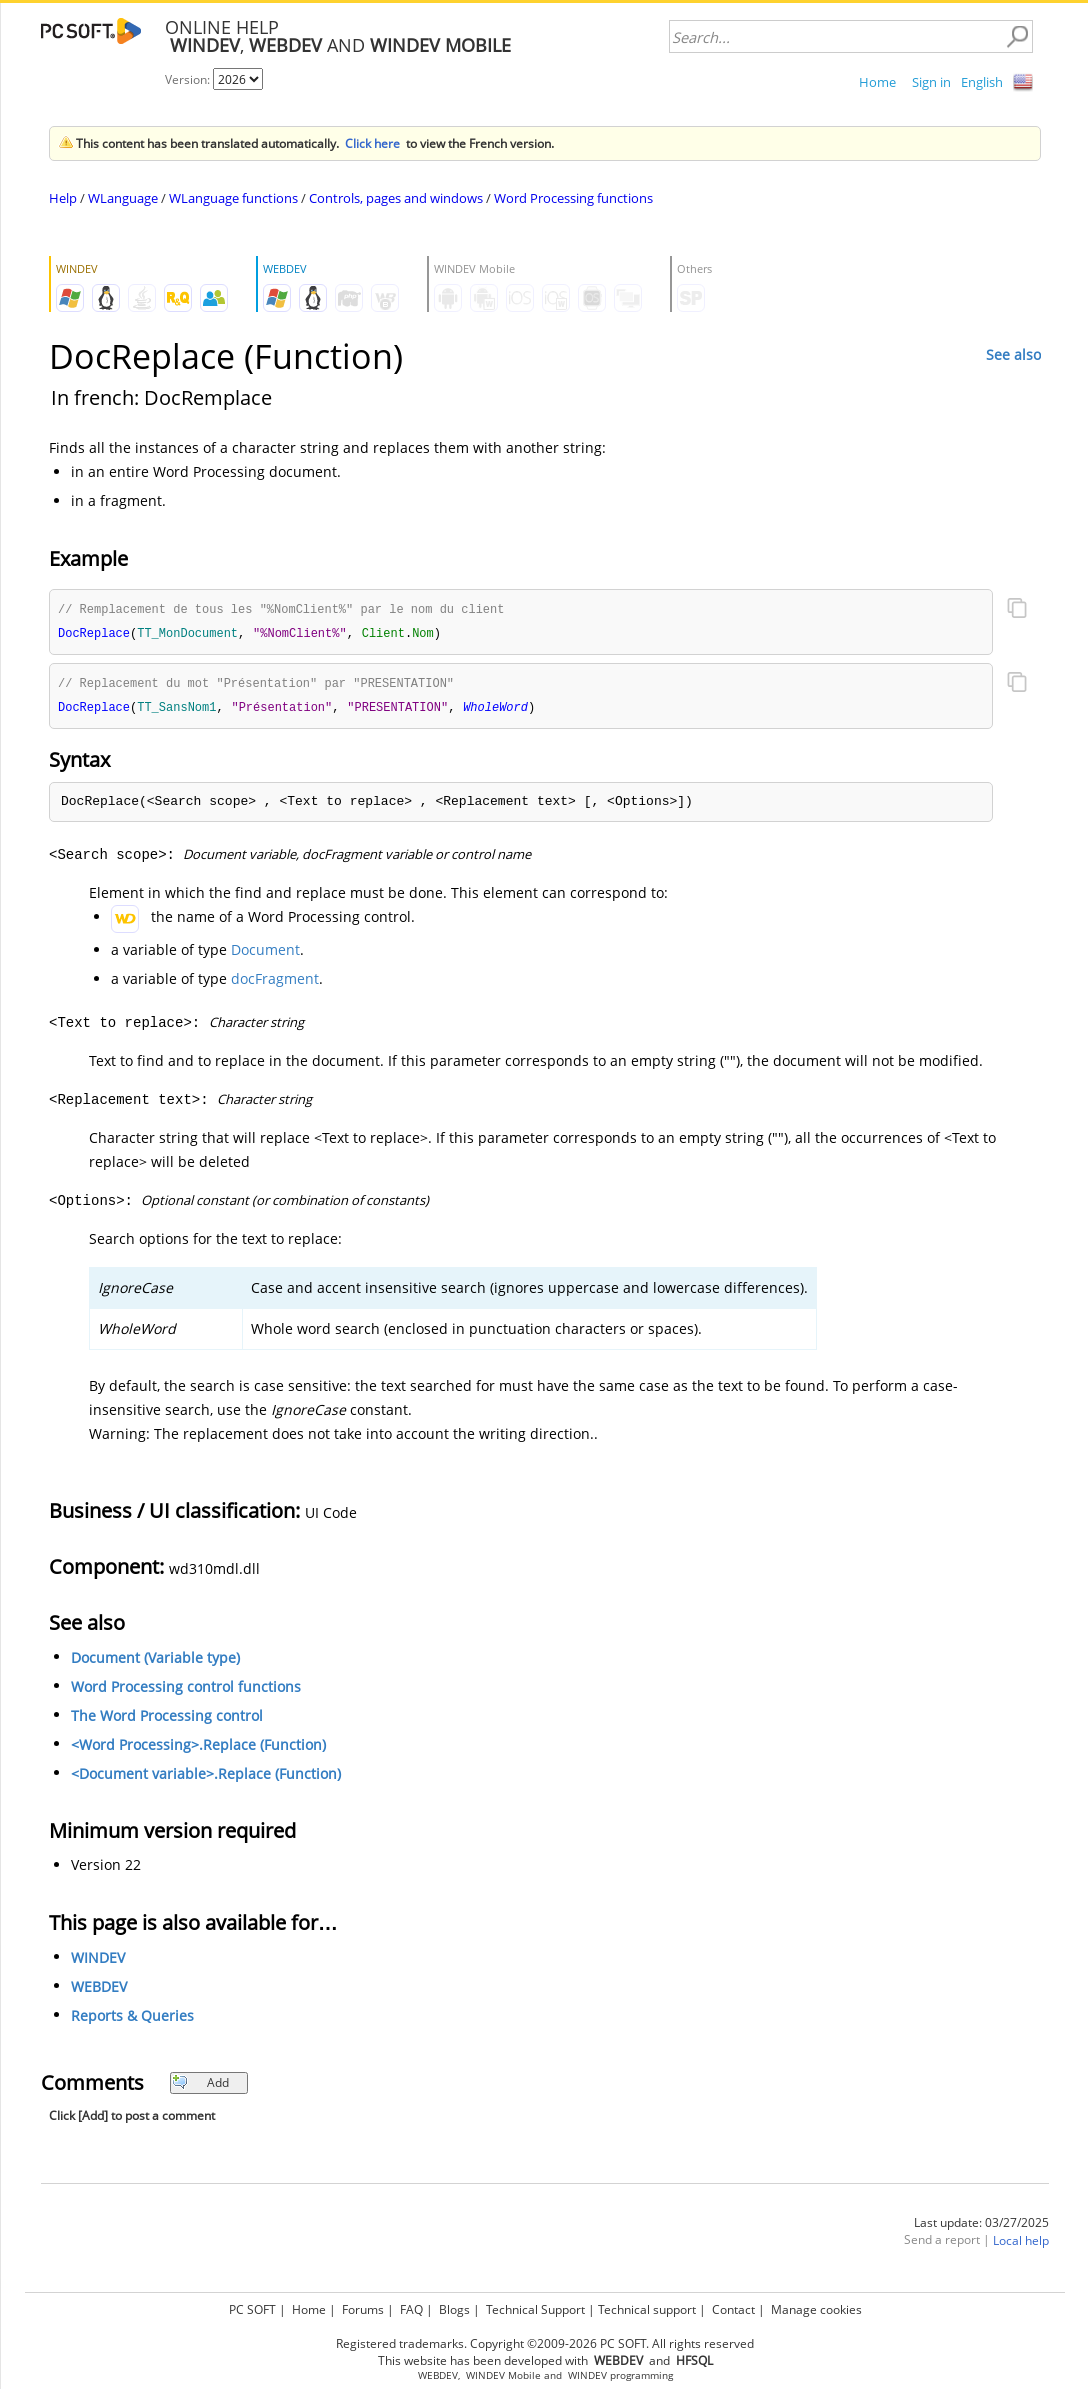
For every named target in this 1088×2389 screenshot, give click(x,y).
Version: (189, 79)
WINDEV (98, 1961)
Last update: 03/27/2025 (981, 2226)
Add (200, 2086)
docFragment (275, 982)
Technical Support (535, 2309)
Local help (1021, 2244)
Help (63, 198)
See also (1013, 354)
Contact (733, 2309)
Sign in (931, 82)
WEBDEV (99, 1990)
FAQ (411, 2309)
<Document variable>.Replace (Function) (206, 1777)
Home (877, 82)
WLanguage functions (233, 198)
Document (265, 953)
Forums (363, 2309)
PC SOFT (252, 2309)
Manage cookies (816, 2309)
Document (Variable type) (155, 1661)
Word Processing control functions (186, 1690)
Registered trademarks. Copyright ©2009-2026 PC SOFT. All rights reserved (545, 2343)
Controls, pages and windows (396, 198)
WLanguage (123, 198)
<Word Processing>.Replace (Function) (198, 1748)
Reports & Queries (132, 2019)
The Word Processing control (167, 1719)
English (982, 82)
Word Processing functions (573, 198)
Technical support (647, 2309)
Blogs (454, 2309)
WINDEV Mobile (503, 2375)
